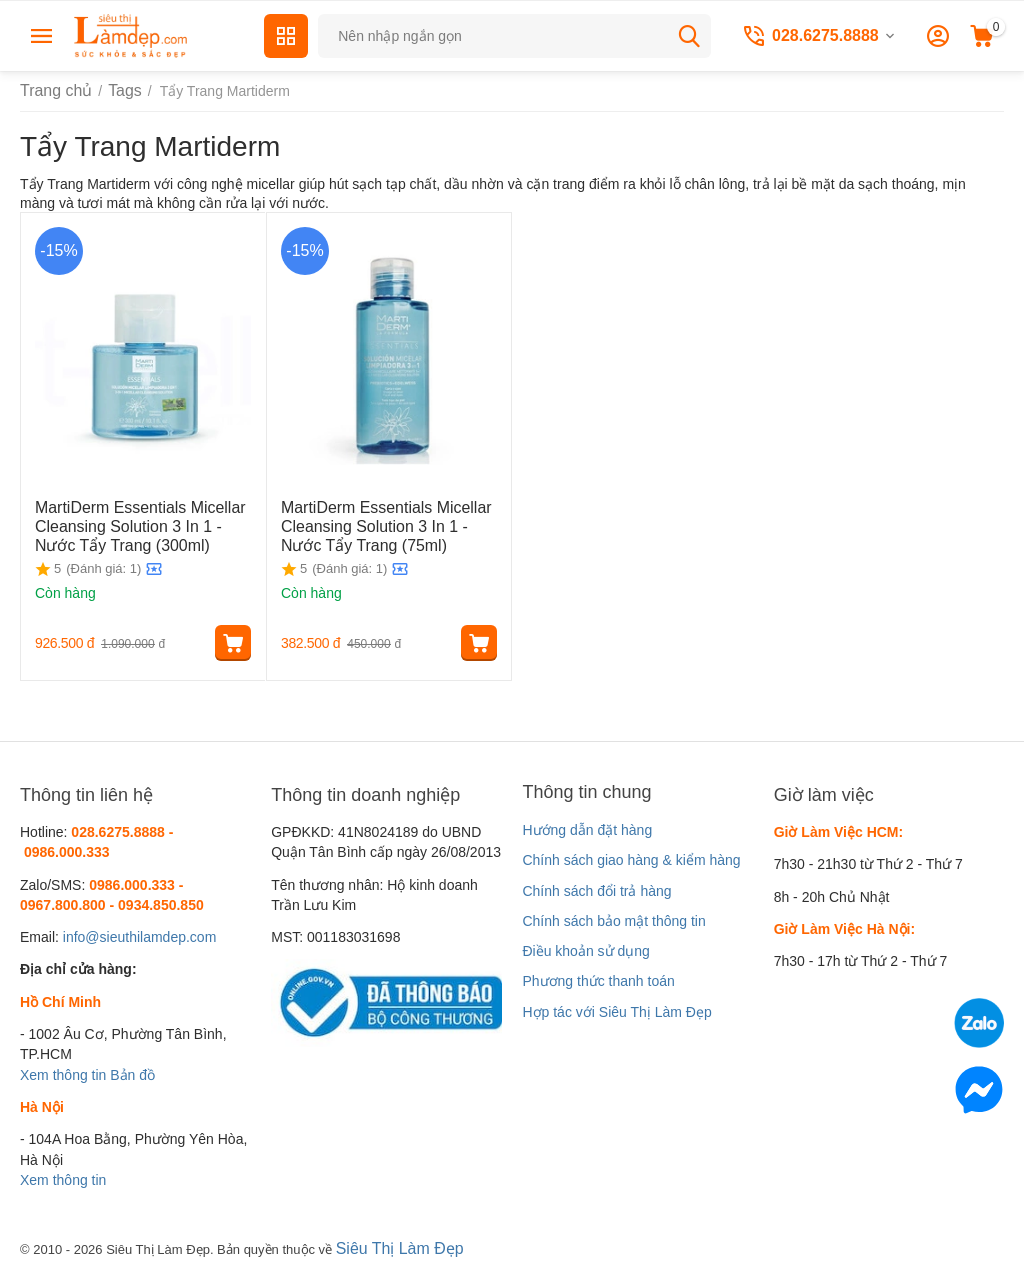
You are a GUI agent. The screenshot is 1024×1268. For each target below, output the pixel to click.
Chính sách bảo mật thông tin (613, 921)
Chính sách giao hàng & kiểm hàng (631, 860)
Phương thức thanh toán (598, 981)
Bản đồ (132, 1075)
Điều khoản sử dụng (585, 951)
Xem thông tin (63, 1075)
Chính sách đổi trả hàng (596, 891)
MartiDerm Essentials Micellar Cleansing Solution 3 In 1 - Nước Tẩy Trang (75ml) (382, 523)
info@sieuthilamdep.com (140, 937)
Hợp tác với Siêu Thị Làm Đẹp (616, 1012)
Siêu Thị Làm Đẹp (392, 1247)
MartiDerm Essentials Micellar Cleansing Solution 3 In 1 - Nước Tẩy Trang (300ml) (136, 523)
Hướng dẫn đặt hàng (587, 830)
